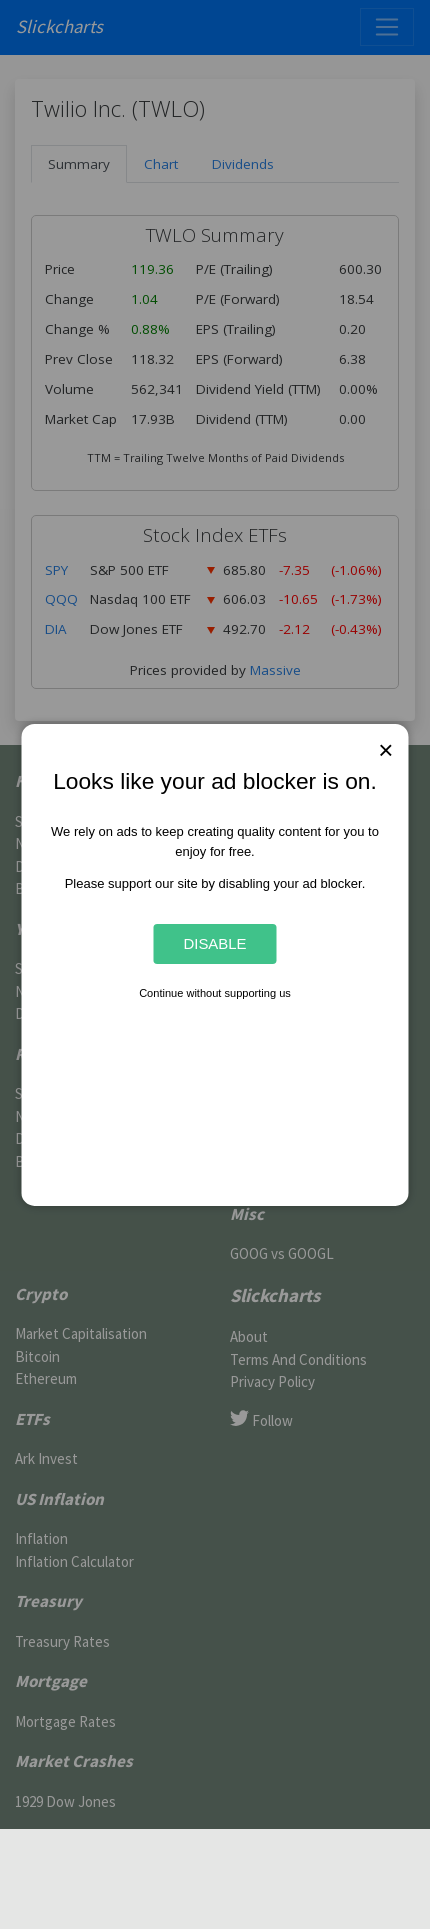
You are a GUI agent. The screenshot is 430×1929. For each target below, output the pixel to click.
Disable (214, 943)
